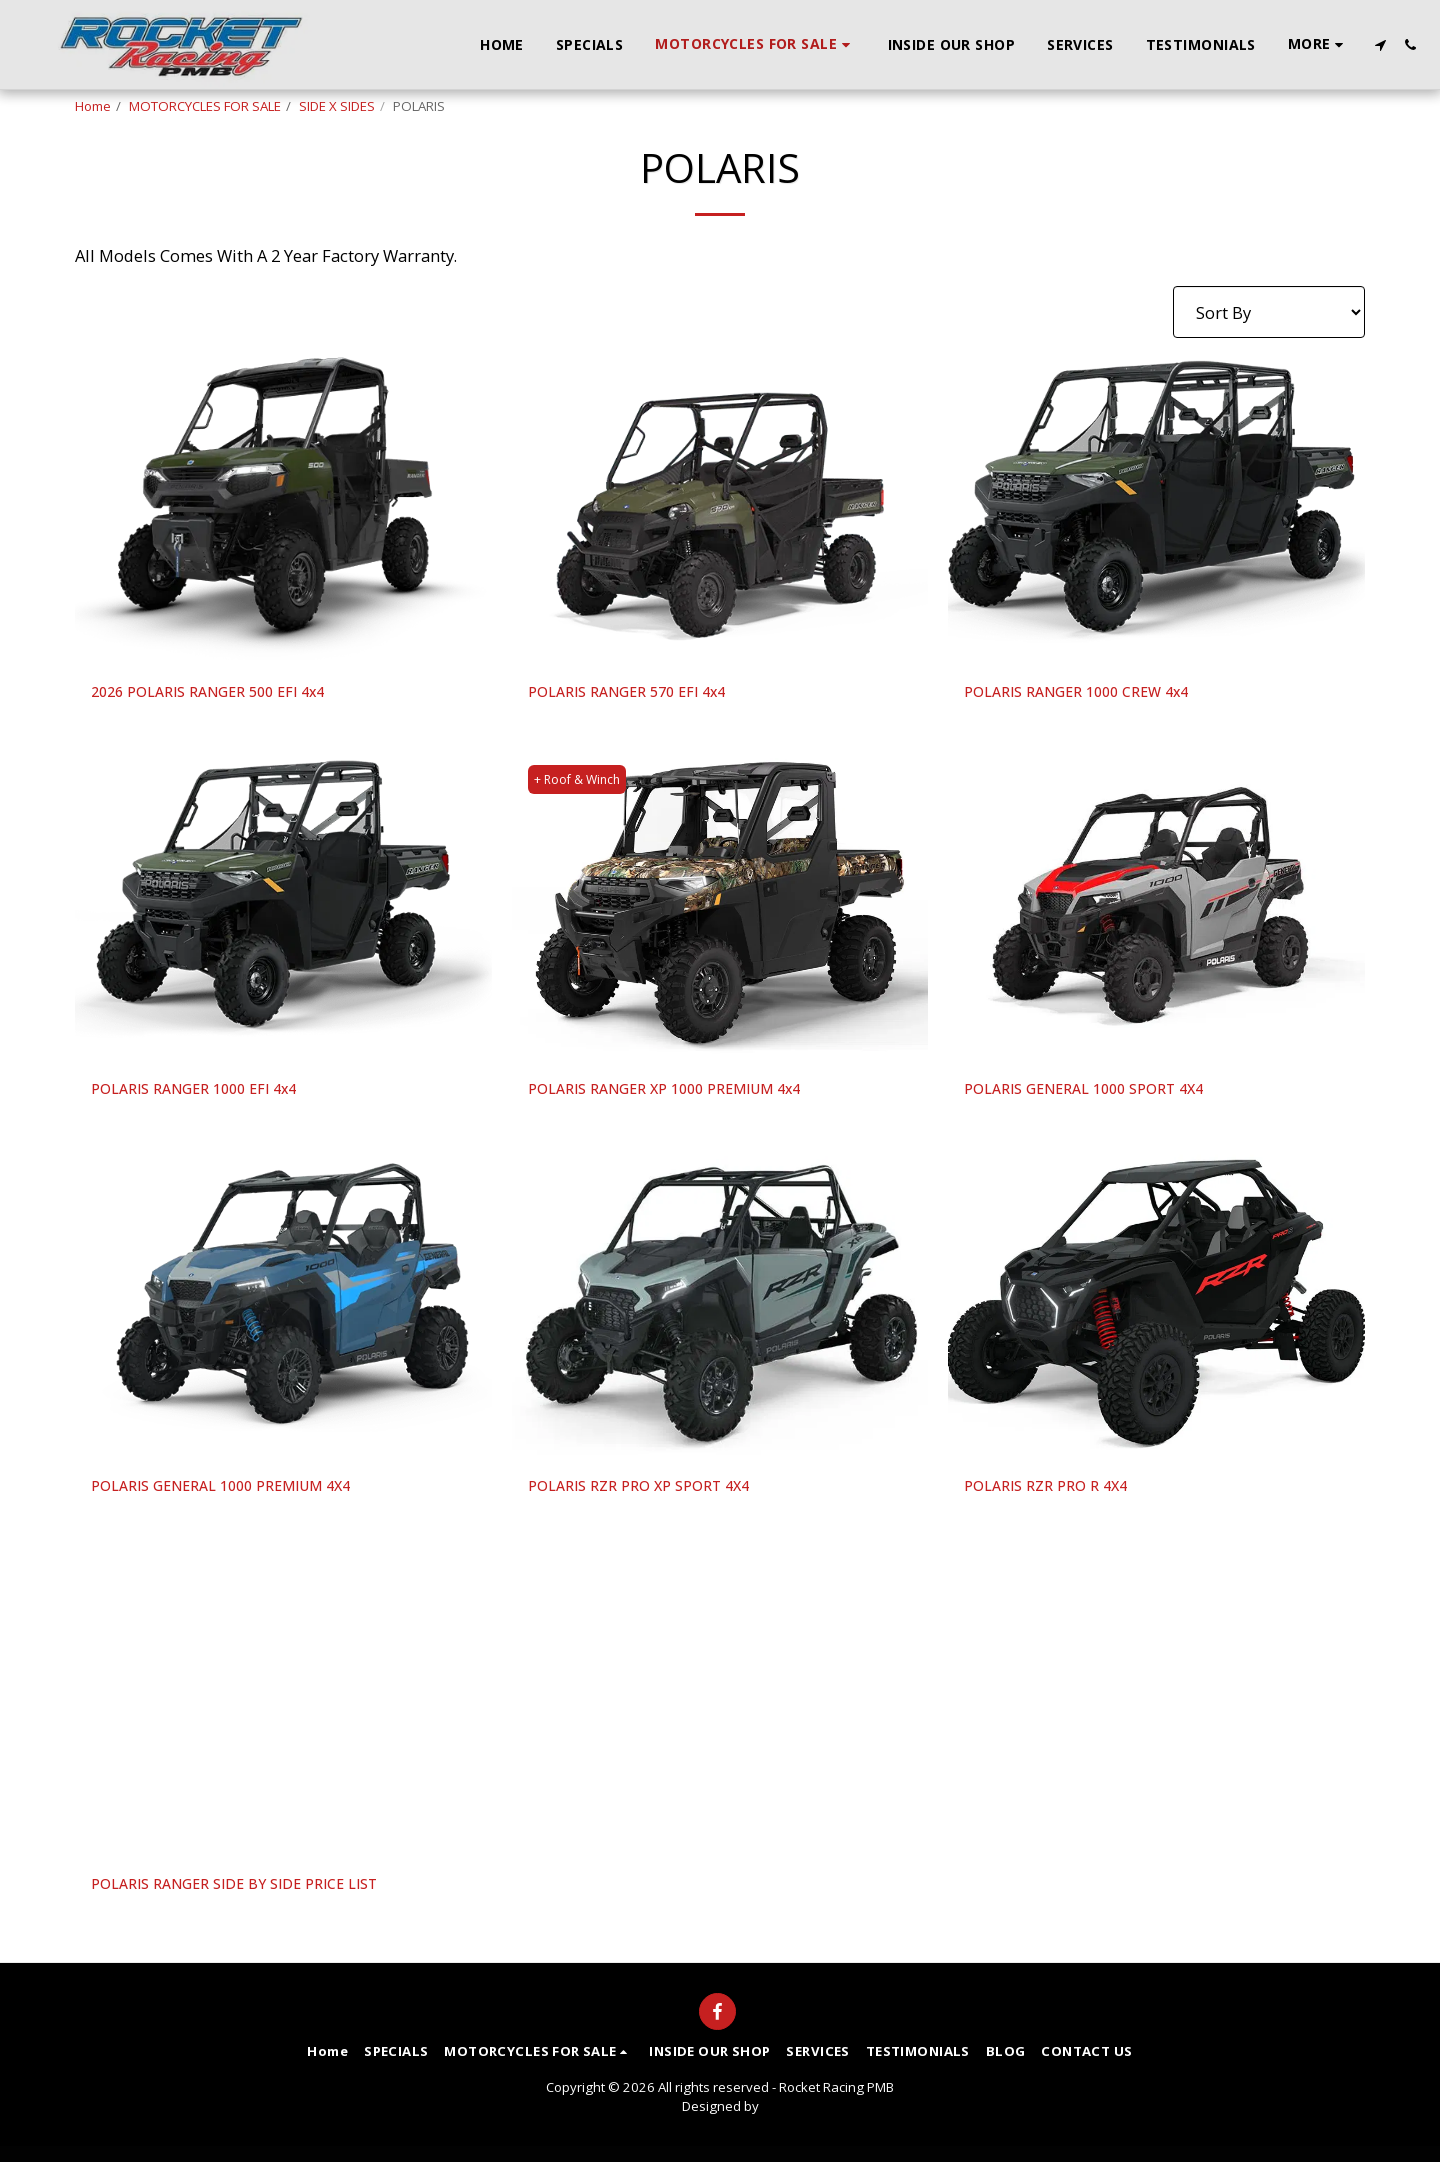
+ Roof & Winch (581, 783)
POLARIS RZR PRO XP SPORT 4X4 (656, 1495)
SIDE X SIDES (337, 106)
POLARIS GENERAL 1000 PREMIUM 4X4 (242, 1495)
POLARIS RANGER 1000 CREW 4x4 (1094, 693)
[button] (1380, 45)
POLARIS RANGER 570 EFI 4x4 (643, 693)
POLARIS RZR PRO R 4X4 (1058, 1495)
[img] (283, 509)
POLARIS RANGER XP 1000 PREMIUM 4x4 (687, 1094)
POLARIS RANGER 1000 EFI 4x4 (210, 1094)
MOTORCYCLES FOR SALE (205, 106)
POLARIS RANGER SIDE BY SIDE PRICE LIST (258, 1896)
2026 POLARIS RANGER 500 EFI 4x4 (226, 693)
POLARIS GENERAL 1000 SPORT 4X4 (1103, 1094)
